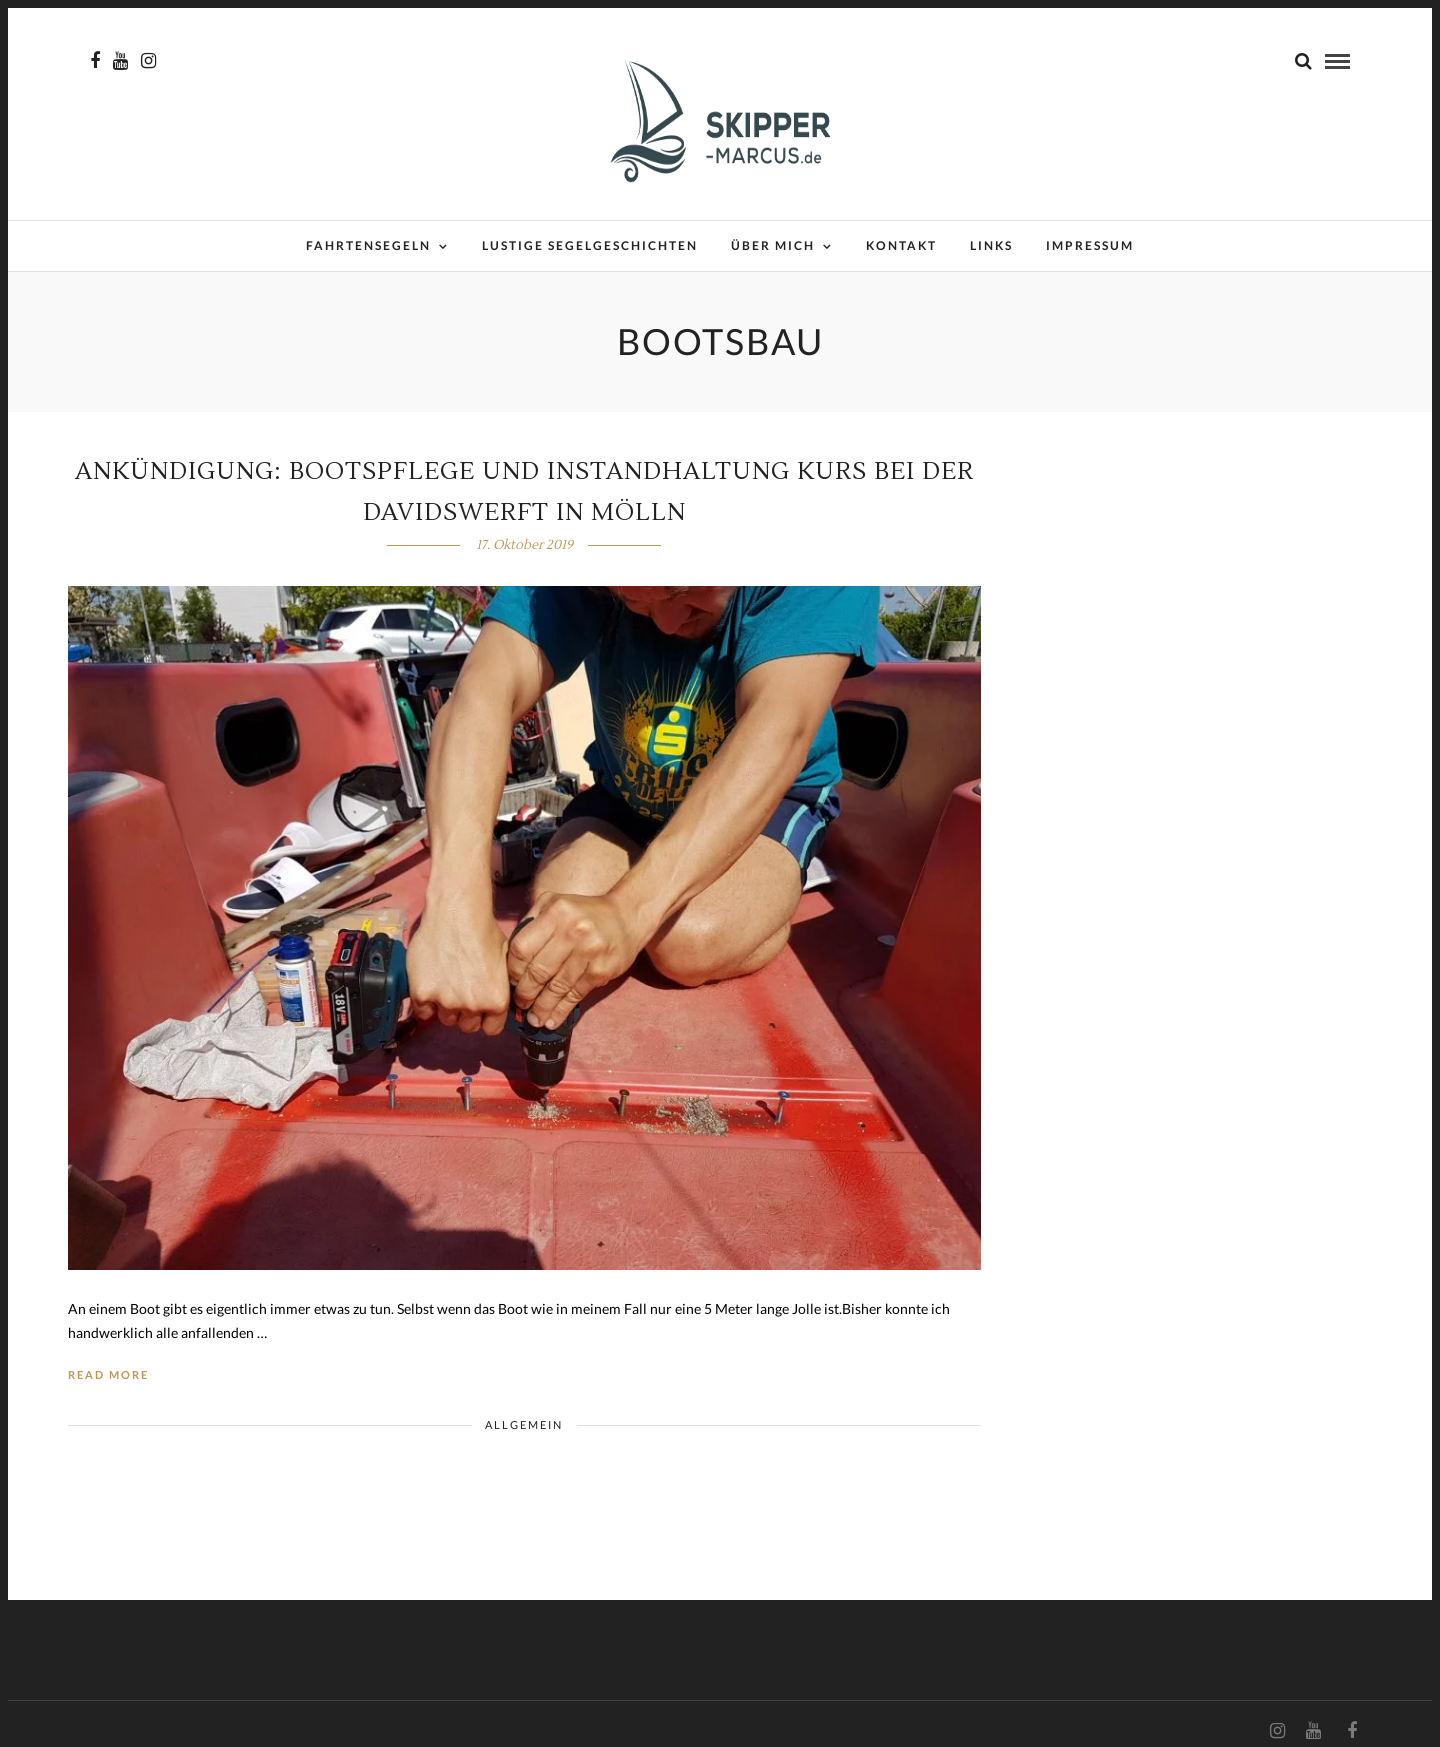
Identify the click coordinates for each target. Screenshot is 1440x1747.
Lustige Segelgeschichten (590, 245)
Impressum (1090, 245)
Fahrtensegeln (368, 245)
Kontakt (901, 245)
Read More (108, 1374)
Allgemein (524, 1424)
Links (991, 245)
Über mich (773, 245)
